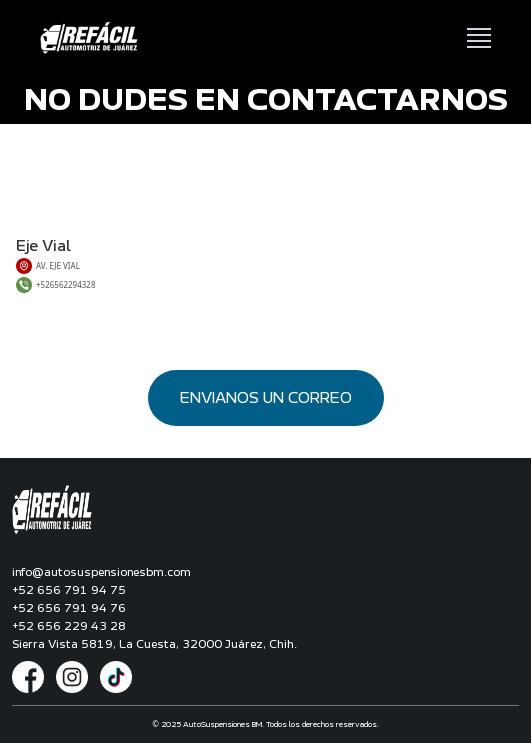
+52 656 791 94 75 (69, 590)
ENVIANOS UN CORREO (266, 398)
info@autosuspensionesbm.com (101, 572)
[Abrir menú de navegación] (479, 38)
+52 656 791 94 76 (69, 608)
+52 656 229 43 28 (69, 626)
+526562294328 (66, 284)
